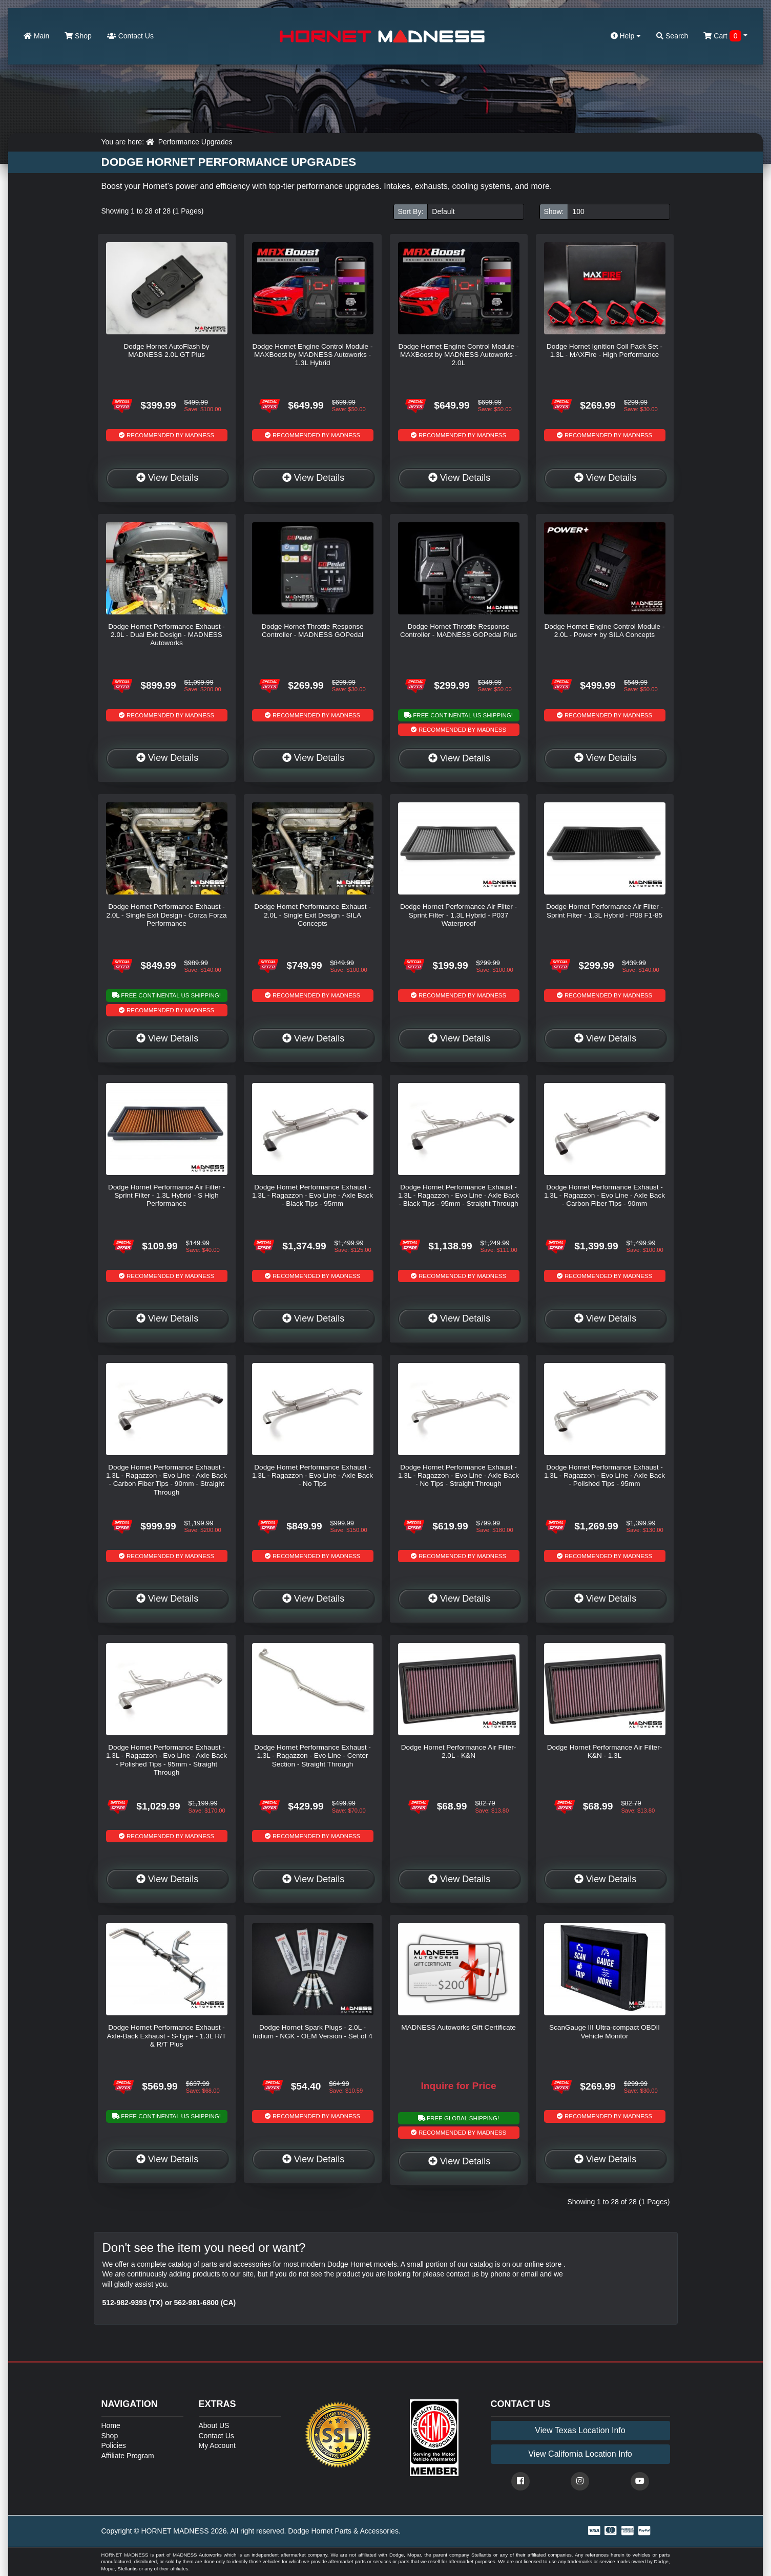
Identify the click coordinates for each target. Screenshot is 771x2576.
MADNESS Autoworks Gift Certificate (458, 2027)
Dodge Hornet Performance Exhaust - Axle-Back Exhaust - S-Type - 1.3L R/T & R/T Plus (166, 2036)
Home (110, 2425)
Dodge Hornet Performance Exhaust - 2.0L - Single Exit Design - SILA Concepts (312, 915)
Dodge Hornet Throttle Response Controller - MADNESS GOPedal (312, 630)
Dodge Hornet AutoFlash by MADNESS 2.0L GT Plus (166, 350)
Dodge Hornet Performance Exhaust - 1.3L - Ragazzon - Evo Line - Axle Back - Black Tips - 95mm (312, 1195)
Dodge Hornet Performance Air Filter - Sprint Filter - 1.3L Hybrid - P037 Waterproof (458, 915)
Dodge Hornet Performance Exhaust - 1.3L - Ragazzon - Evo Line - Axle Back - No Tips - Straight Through (458, 1475)
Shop (78, 36)
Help (626, 36)
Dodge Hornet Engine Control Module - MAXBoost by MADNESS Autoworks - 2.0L (458, 355)
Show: (554, 211)
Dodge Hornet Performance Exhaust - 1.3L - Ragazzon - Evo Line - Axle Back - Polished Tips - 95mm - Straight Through (166, 1759)
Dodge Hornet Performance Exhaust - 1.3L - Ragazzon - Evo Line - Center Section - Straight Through (312, 1755)
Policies (113, 2445)
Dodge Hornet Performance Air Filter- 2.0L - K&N (458, 1751)
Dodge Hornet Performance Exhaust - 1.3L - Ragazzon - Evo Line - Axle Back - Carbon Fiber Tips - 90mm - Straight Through (166, 1479)
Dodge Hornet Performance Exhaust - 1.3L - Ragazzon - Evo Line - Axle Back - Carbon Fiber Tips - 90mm (604, 1195)
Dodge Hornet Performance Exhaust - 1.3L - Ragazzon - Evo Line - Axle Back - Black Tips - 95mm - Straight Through (458, 1195)
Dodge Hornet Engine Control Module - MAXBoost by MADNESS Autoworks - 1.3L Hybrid (312, 355)
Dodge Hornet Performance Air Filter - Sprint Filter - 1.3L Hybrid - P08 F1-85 (604, 911)
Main (36, 36)
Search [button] (672, 36)
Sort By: (411, 211)
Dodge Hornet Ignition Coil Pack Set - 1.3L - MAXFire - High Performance (604, 350)
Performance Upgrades (195, 142)
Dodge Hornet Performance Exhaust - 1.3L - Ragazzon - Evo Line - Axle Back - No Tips (312, 1475)
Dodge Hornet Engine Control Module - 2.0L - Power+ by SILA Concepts (604, 630)
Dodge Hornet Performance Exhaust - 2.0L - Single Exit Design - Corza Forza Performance (166, 915)
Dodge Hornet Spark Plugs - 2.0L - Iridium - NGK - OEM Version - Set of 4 (312, 2031)
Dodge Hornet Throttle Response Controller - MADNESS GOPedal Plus (458, 630)
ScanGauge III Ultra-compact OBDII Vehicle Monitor (604, 2031)
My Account (217, 2445)
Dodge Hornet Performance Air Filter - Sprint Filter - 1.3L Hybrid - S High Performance (166, 1195)
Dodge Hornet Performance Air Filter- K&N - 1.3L (604, 1751)
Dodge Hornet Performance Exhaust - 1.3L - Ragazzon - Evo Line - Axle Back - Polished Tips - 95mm (604, 1475)
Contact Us (130, 36)
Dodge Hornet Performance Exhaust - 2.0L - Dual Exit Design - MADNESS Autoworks (166, 635)
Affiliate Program (127, 2456)
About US (214, 2425)
